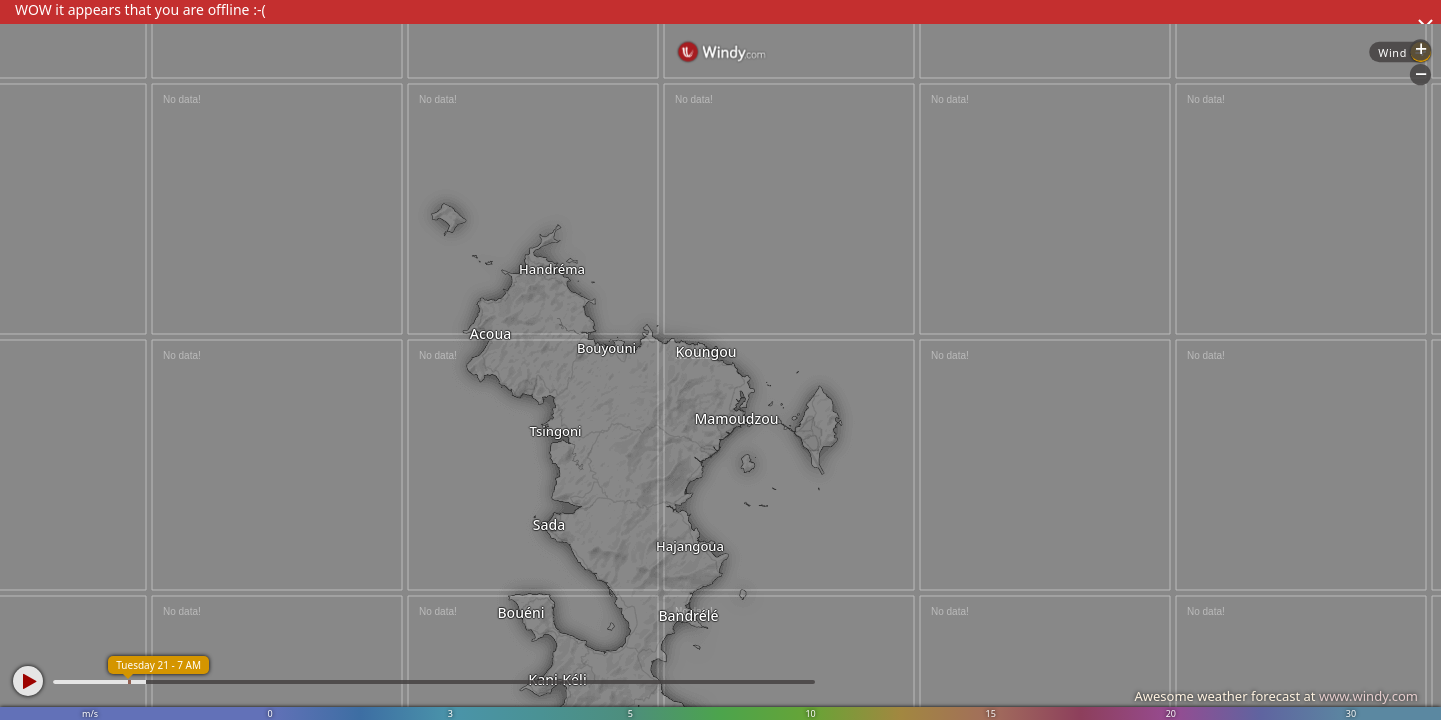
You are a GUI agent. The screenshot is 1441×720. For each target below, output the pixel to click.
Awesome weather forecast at (1276, 696)
